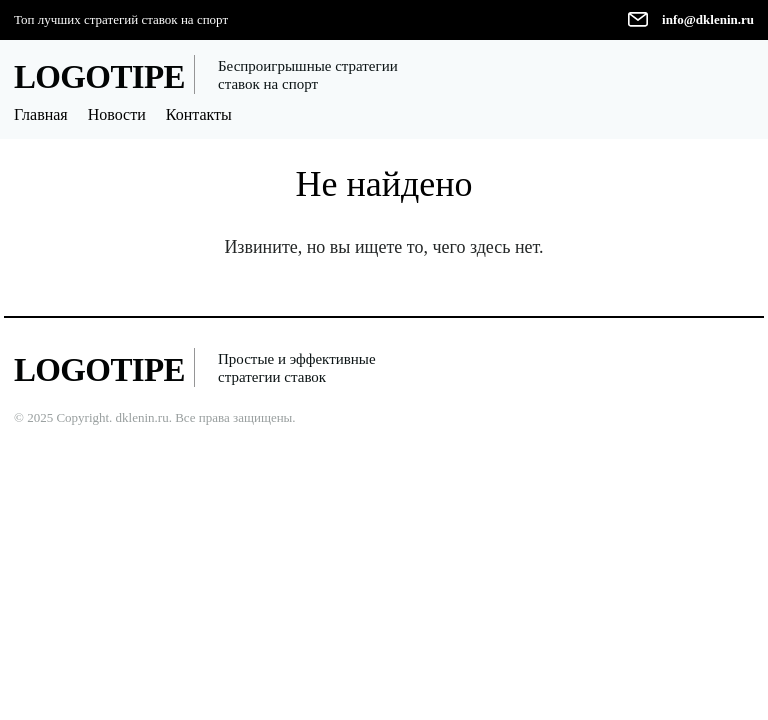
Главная (41, 114)
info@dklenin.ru (708, 19)
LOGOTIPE (99, 77)
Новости (117, 114)
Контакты (199, 114)
